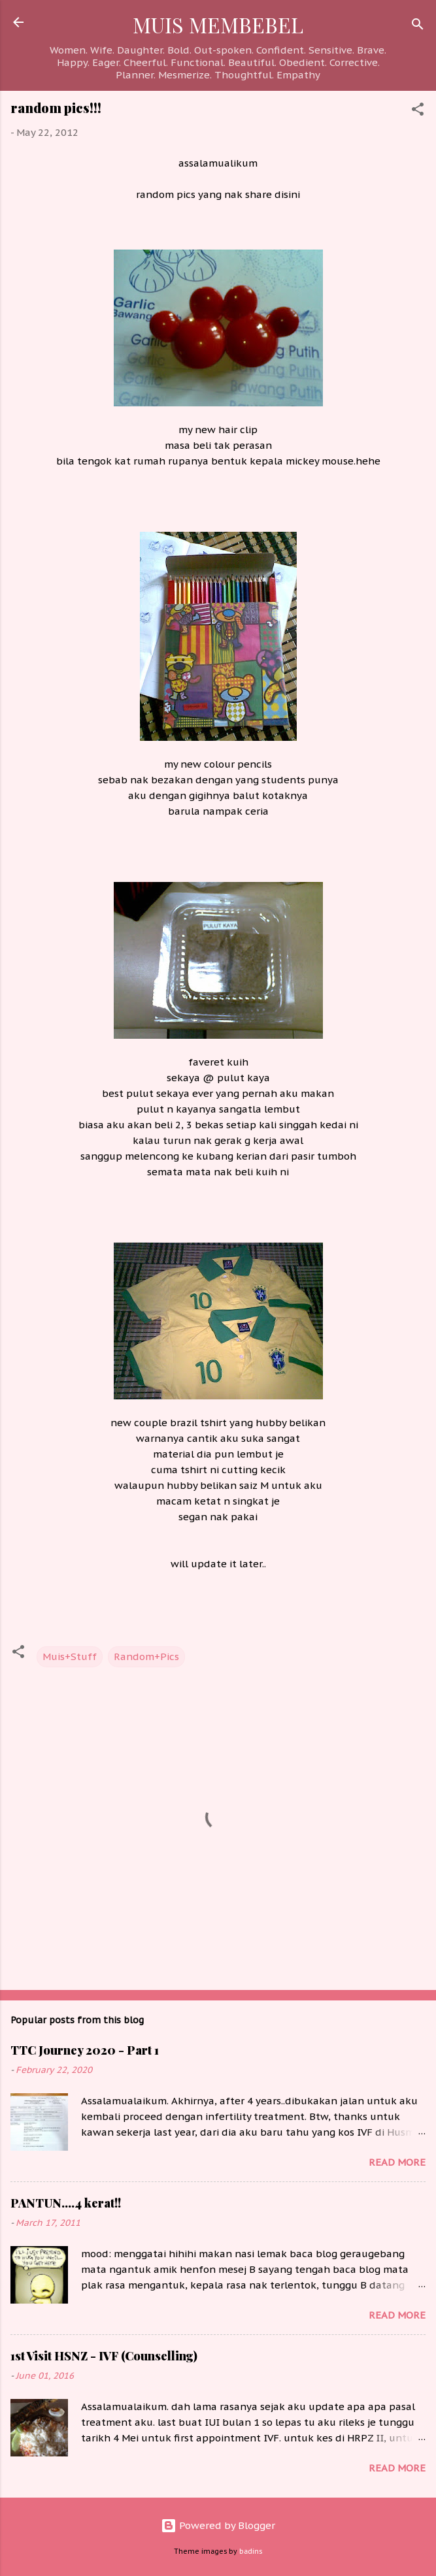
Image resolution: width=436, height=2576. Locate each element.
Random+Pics (146, 1656)
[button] (418, 111)
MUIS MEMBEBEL (218, 24)
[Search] (418, 26)
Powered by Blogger (218, 2525)
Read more (397, 2162)
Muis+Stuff (69, 1656)
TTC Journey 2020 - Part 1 (84, 2050)
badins (250, 2551)
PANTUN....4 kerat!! (65, 2203)
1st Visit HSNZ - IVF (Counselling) (103, 2356)
